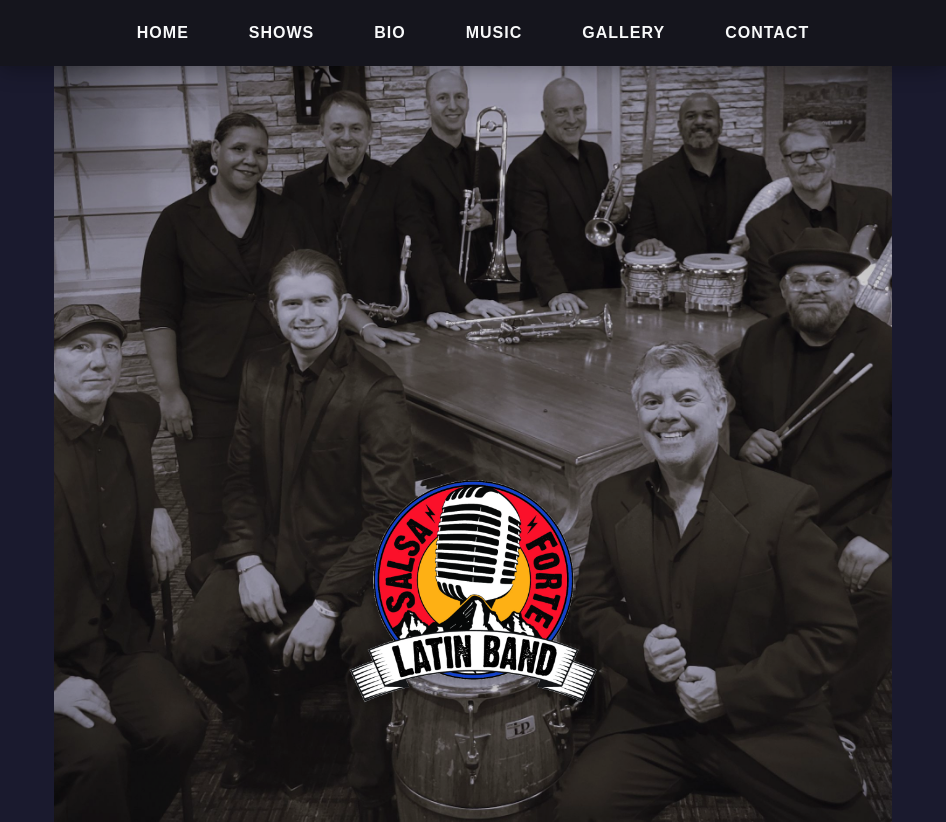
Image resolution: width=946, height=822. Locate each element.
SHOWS (281, 32)
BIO (389, 32)
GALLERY (623, 32)
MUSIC (494, 32)
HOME (163, 32)
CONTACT (767, 32)
